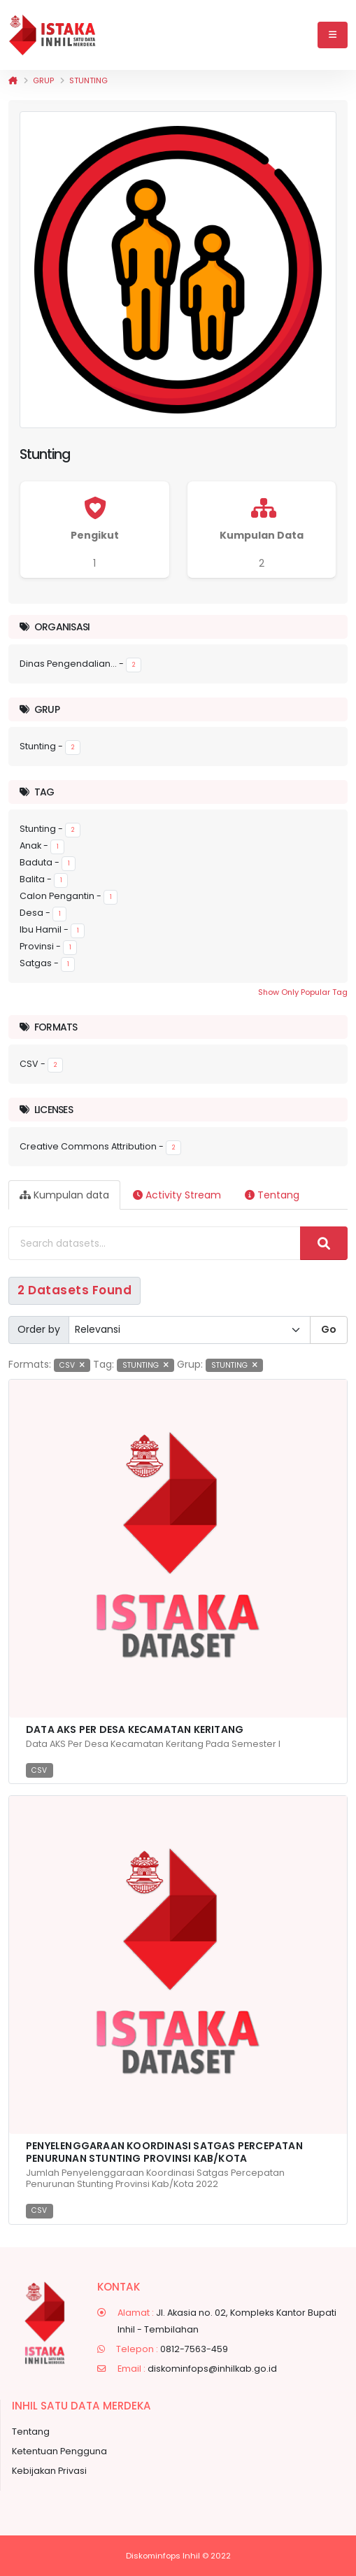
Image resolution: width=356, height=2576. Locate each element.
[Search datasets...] (154, 1243)
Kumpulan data (64, 1195)
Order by (38, 1329)
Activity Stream (177, 1195)
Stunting (88, 80)
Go (328, 1329)
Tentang (272, 1195)
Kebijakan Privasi (49, 2471)
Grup (43, 80)
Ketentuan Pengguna (59, 2451)
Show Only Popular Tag (303, 992)
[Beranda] (12, 80)
